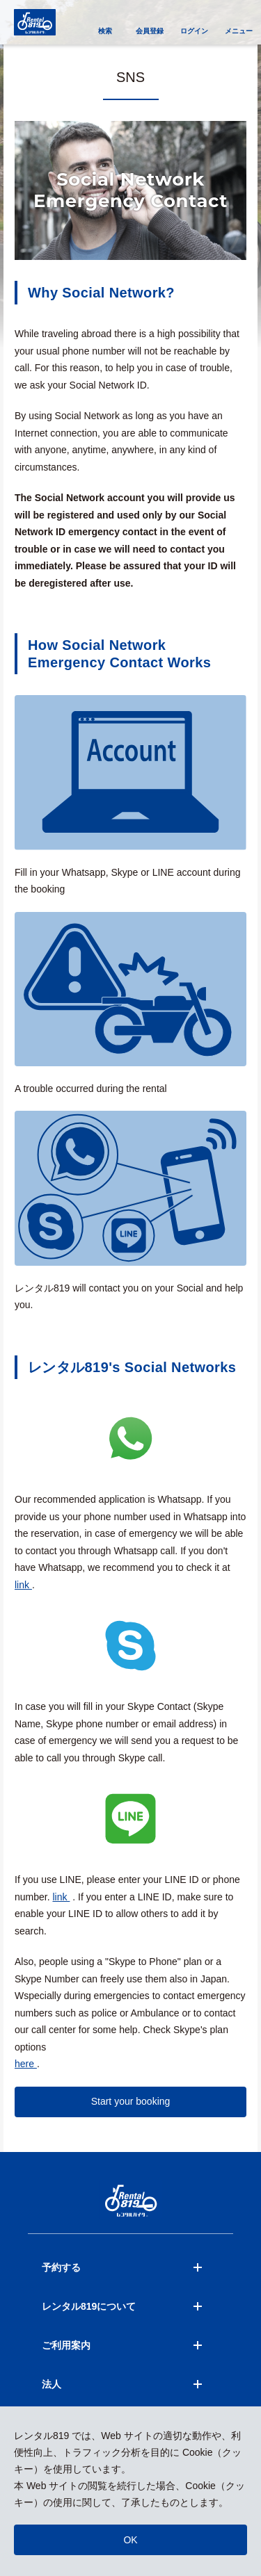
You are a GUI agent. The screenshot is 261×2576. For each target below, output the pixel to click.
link (23, 1584)
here (26, 2063)
